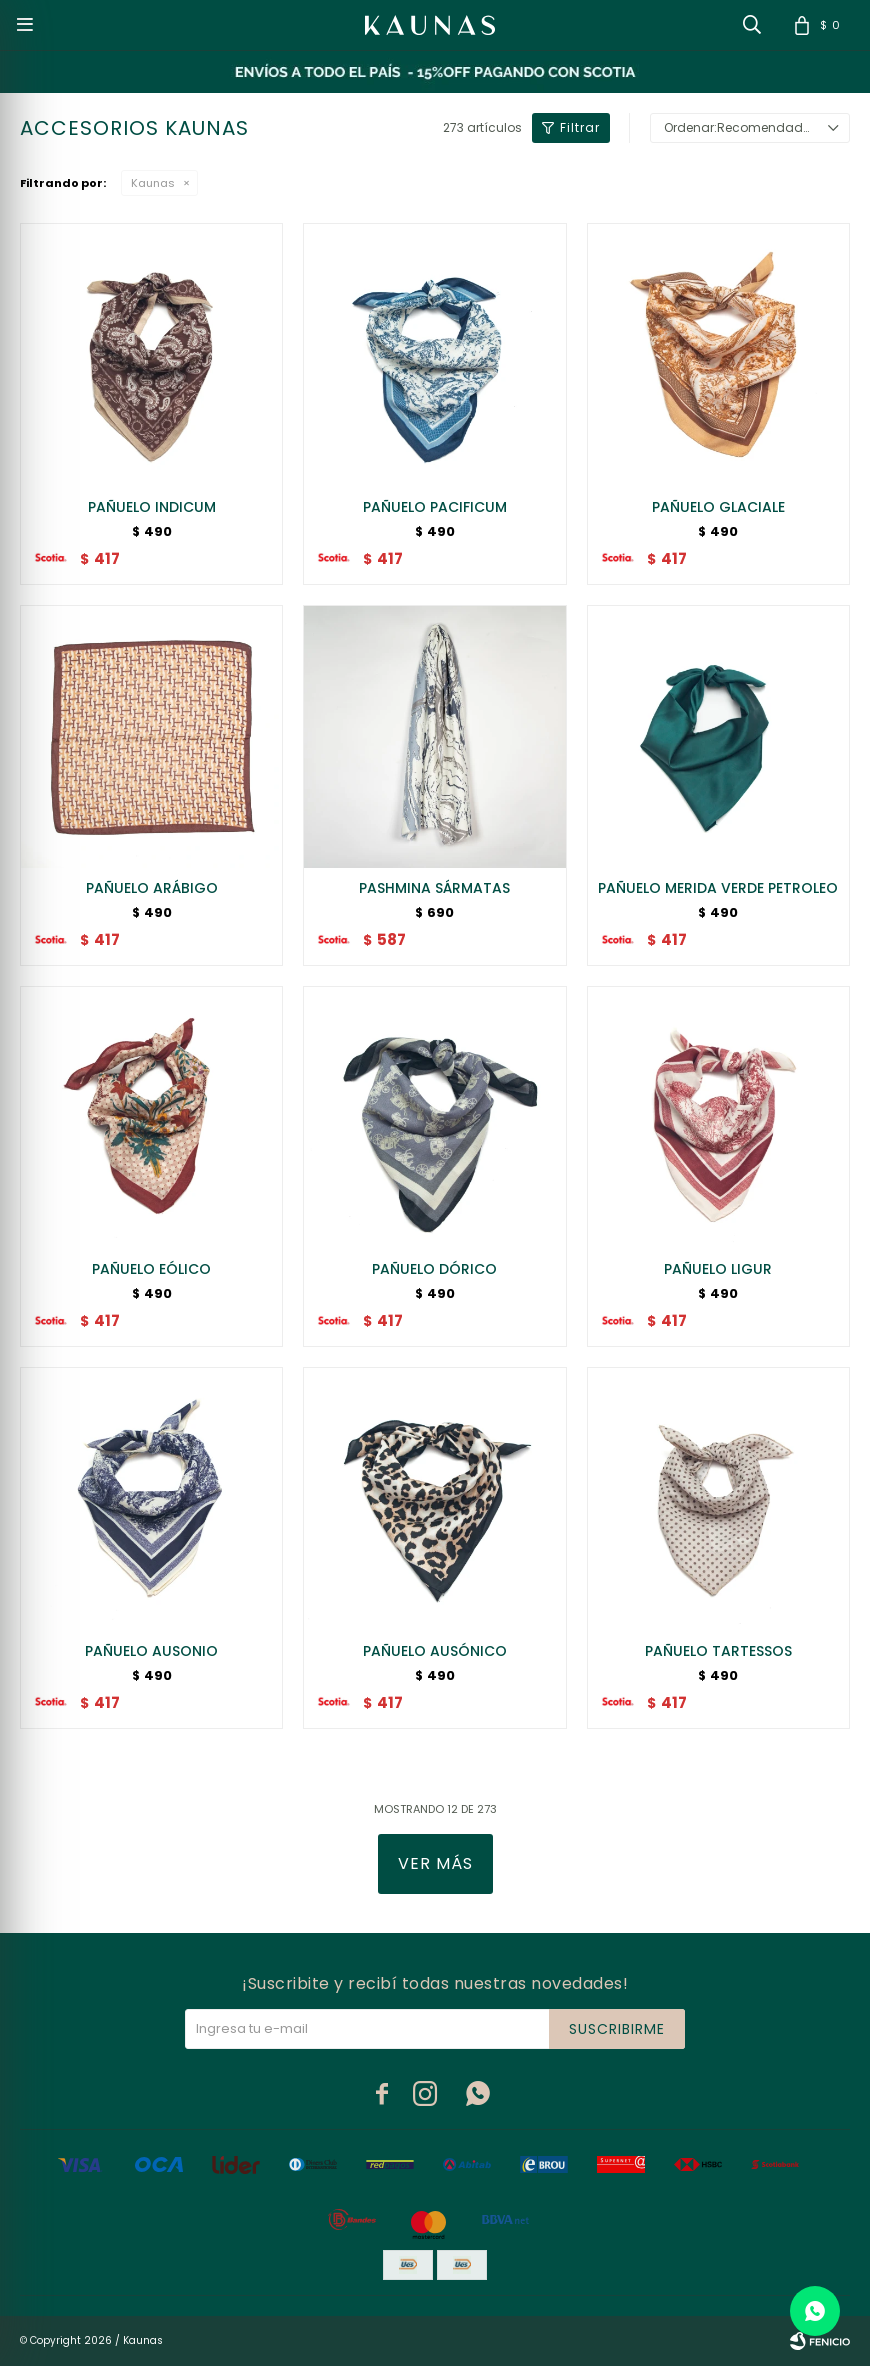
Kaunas (153, 183)
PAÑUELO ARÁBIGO (152, 888)
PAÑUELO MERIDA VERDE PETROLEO (718, 888)
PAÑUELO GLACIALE (718, 507)
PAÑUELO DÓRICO (434, 1269)
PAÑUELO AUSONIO (151, 1651)
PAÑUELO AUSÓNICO (435, 1651)
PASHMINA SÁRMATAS (434, 888)
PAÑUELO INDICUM (152, 507)
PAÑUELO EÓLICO (151, 1269)
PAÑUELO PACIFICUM (435, 507)
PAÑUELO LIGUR (718, 1269)
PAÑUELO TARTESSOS (718, 1651)
